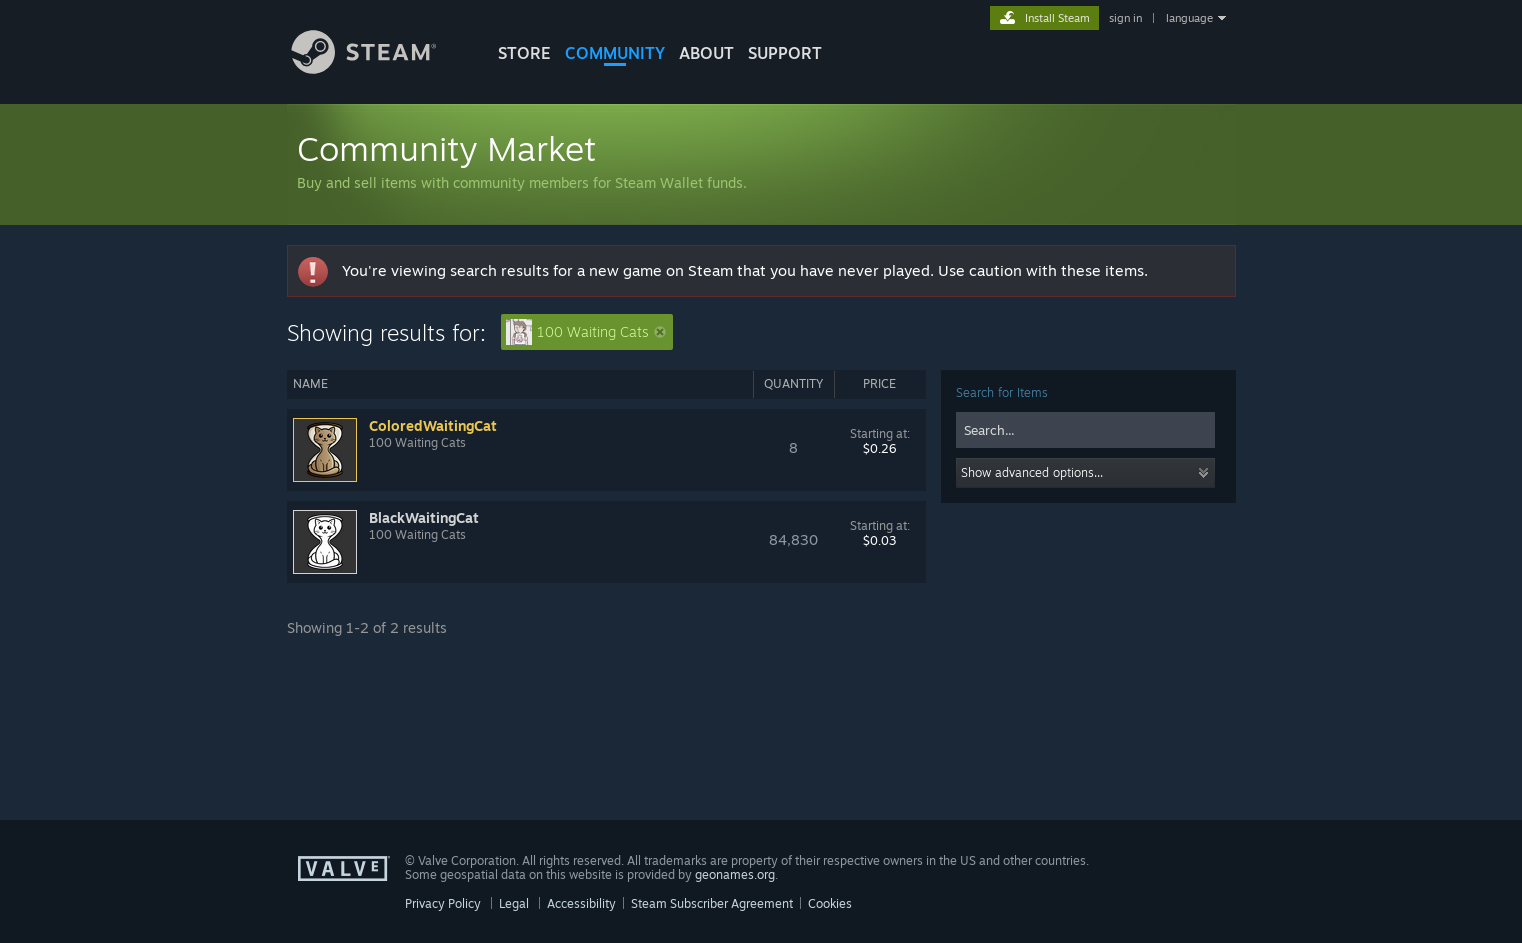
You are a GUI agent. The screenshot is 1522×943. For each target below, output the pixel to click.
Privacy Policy (443, 903)
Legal (514, 903)
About (706, 53)
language (1189, 18)
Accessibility (581, 903)
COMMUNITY (615, 53)
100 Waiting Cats (586, 332)
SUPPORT (785, 53)
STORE (524, 53)
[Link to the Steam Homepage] (379, 68)
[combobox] (1085, 430)
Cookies (830, 903)
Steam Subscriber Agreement (712, 903)
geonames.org (735, 874)
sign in (1125, 18)
